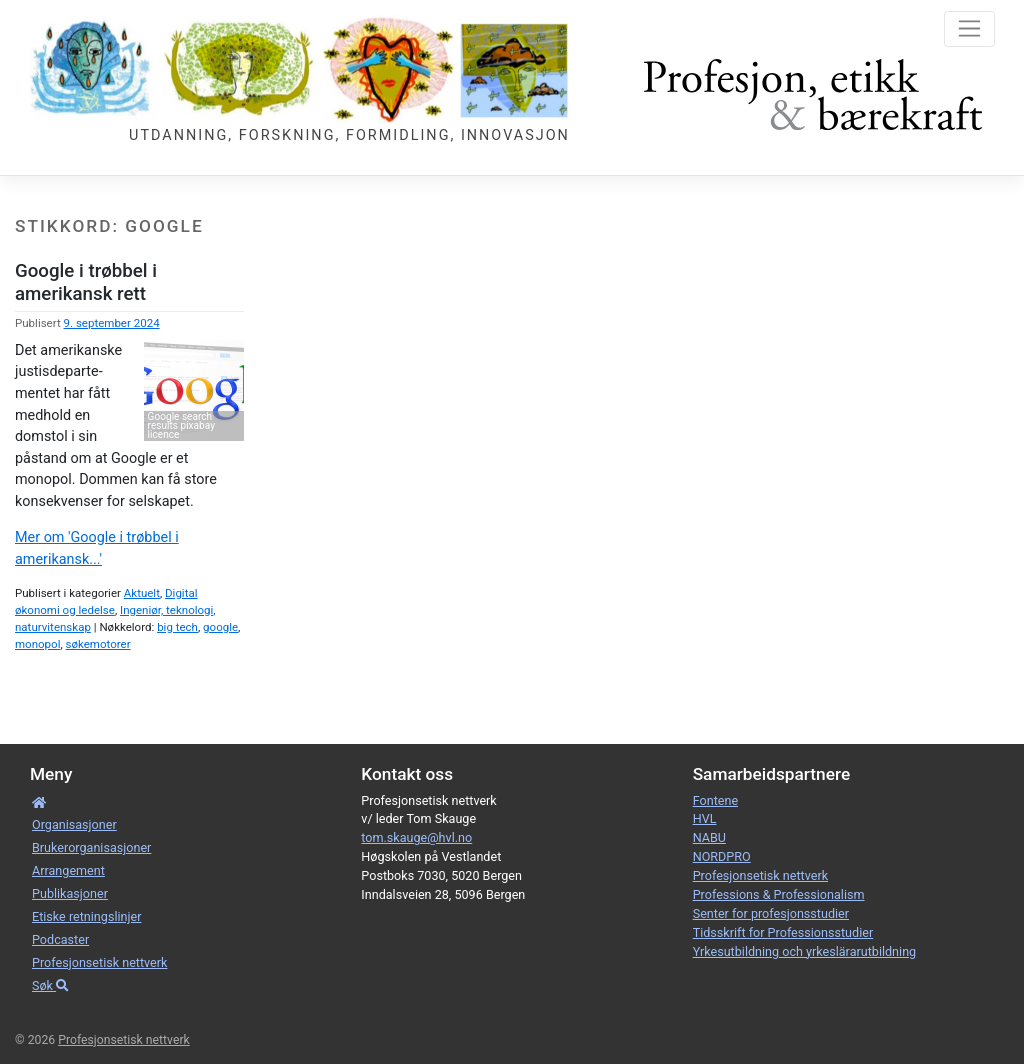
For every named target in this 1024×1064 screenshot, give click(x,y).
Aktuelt (142, 593)
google (220, 627)
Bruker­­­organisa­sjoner (91, 847)
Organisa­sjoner (74, 824)
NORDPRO (722, 856)
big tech (177, 627)
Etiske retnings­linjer (86, 916)
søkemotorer (98, 644)
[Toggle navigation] (969, 29)
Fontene (715, 800)
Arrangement (68, 870)
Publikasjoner (70, 893)
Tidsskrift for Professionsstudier (783, 932)
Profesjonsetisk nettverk (99, 962)
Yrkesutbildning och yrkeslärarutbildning (805, 951)
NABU (709, 837)
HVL (705, 818)
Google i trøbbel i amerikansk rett (86, 282)
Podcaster (60, 939)
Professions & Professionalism (779, 894)
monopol (37, 644)
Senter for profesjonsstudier (771, 913)
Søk (50, 985)
